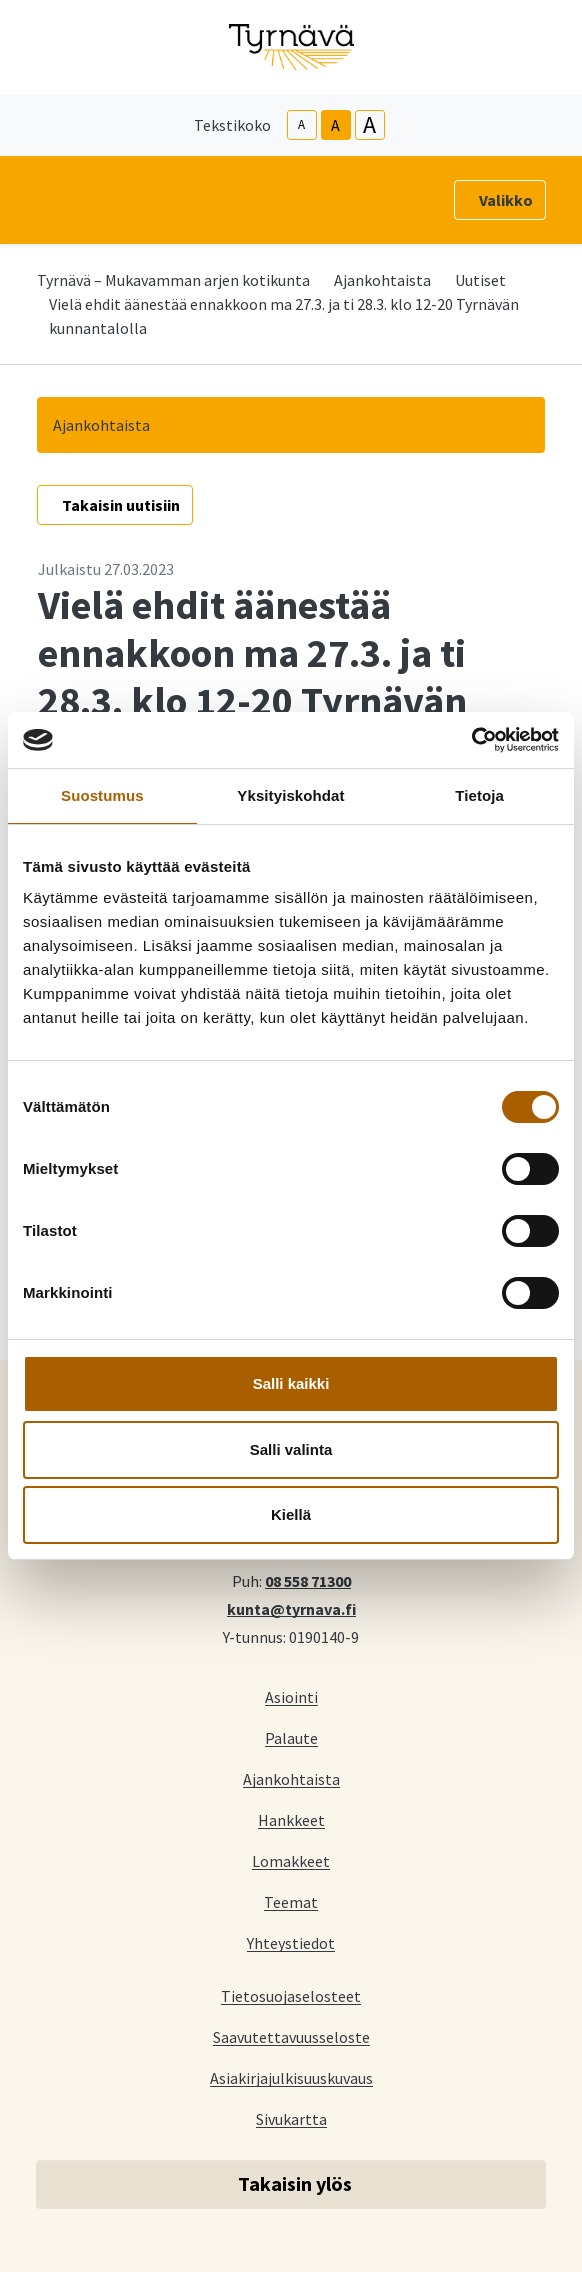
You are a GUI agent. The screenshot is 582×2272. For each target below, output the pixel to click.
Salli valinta (291, 1449)
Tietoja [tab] (479, 795)
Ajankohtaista (382, 280)
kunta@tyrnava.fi (291, 1608)
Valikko (506, 200)
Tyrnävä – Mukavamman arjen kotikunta (173, 280)
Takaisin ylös (295, 2183)
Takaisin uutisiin (121, 505)
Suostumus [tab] (102, 795)
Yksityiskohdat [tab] (290, 795)
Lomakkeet (291, 1860)
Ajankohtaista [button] (101, 425)
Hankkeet (291, 1819)
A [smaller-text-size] (301, 124)
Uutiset (480, 280)
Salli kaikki (291, 1383)
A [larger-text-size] (369, 125)
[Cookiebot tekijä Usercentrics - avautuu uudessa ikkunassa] (471, 740)
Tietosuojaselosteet (291, 1995)
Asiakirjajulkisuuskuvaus (291, 2077)
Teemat (291, 1901)
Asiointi (291, 1696)
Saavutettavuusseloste (291, 2036)
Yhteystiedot (291, 1942)
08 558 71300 (308, 1580)
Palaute (291, 1737)
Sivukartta (291, 2118)
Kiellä (291, 1514)
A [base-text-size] (335, 125)
